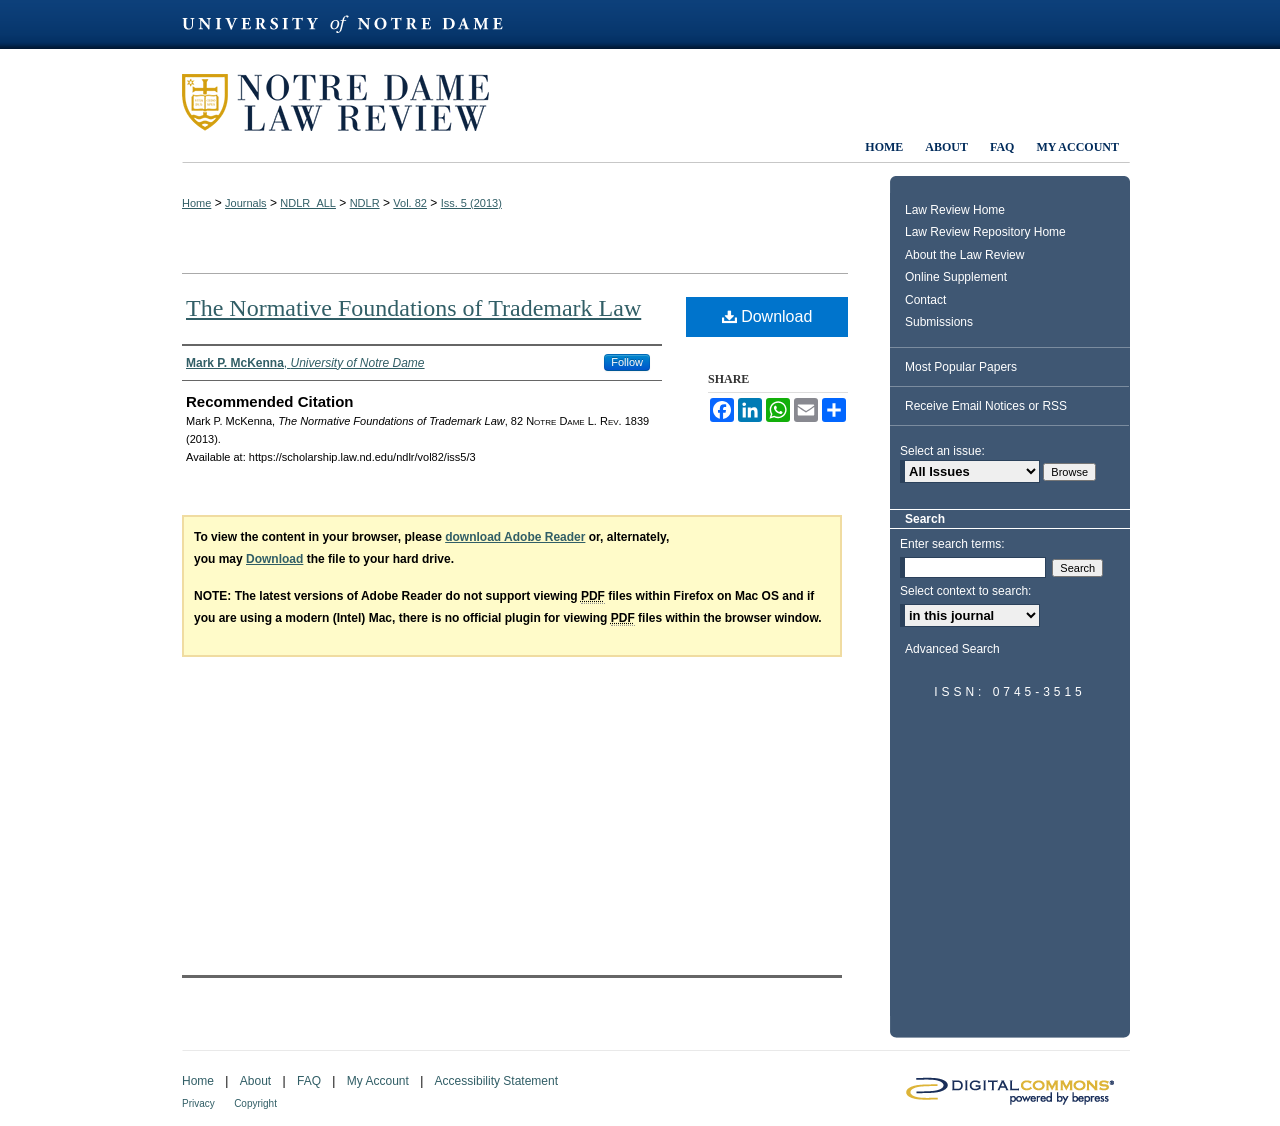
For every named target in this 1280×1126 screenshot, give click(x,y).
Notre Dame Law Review (350, 102)
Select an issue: (942, 451)
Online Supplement (956, 277)
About (255, 1081)
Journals (246, 203)
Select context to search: (965, 591)
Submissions (939, 322)
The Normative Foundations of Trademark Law (413, 308)
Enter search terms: (952, 544)
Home (196, 203)
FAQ (309, 1081)
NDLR (365, 203)
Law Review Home (955, 210)
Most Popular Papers (961, 367)
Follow (627, 362)
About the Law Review (964, 255)
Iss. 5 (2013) (471, 203)
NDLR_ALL (308, 203)
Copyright (255, 1103)
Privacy (198, 1103)
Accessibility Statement (496, 1081)
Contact (925, 300)
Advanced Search (952, 649)
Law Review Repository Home (985, 232)
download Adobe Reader (515, 537)
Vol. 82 (410, 203)
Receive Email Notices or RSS (986, 406)
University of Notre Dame (352, 24)
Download (767, 316)
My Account (378, 1081)
